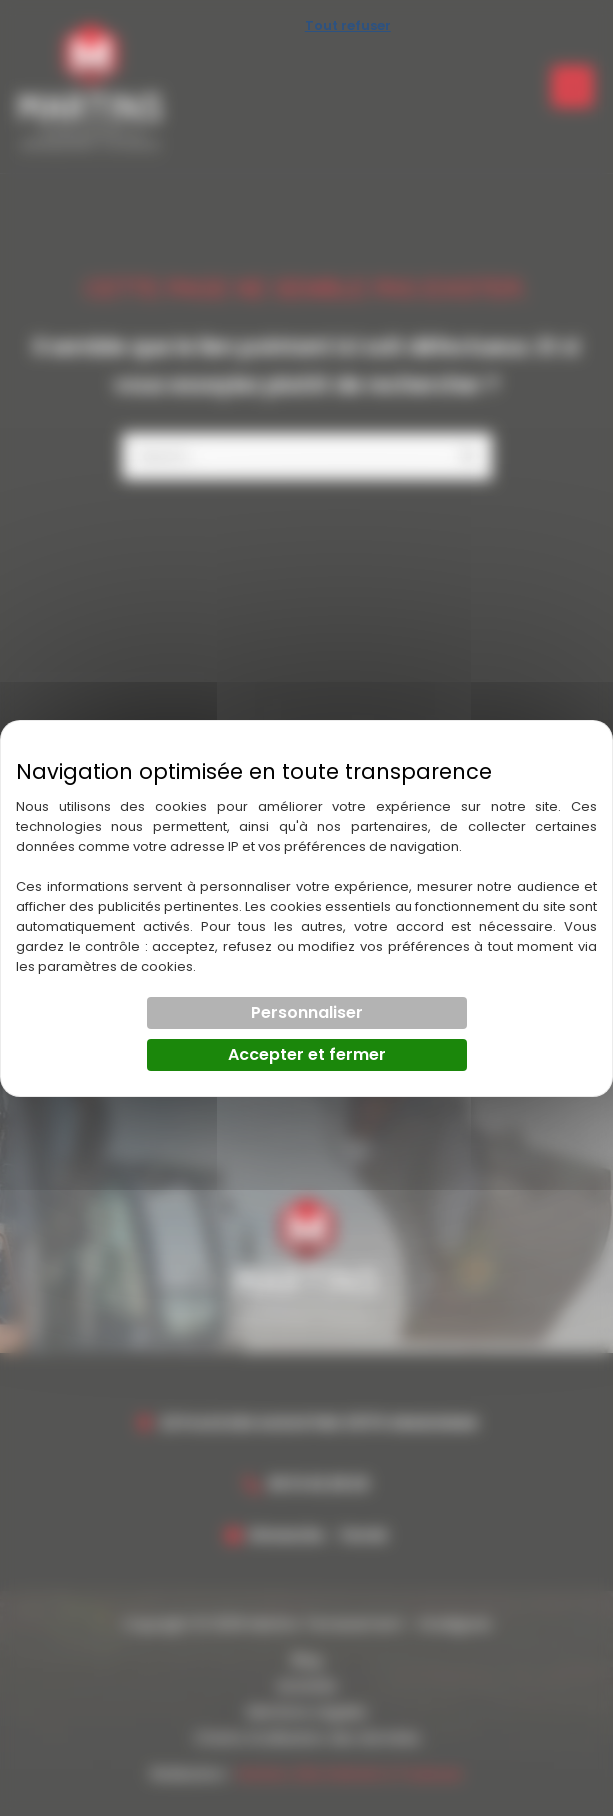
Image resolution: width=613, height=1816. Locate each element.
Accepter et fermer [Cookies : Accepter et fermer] (307, 1054)
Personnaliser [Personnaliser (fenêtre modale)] (307, 1012)
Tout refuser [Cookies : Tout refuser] (348, 25)
